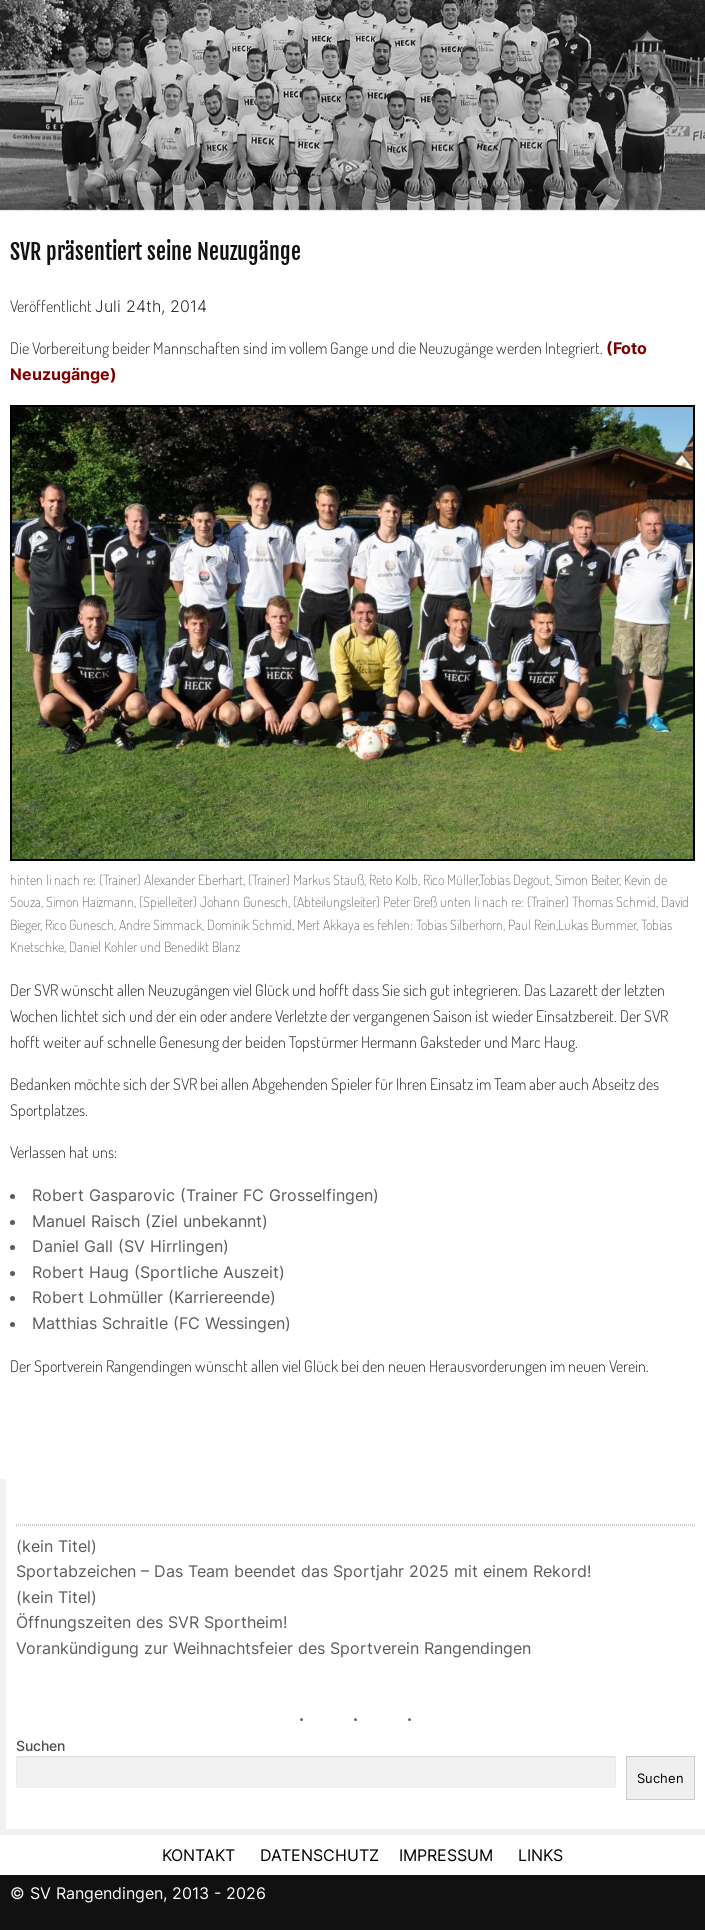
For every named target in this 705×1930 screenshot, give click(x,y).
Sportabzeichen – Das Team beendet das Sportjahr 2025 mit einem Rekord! (303, 1571)
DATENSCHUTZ (319, 1855)
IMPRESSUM (448, 1855)
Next (690, 98)
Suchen (40, 1746)
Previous (15, 98)
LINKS (540, 1855)
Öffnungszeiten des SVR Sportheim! (151, 1622)
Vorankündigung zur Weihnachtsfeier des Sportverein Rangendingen (273, 1648)
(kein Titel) (56, 1546)
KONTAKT (198, 1855)
